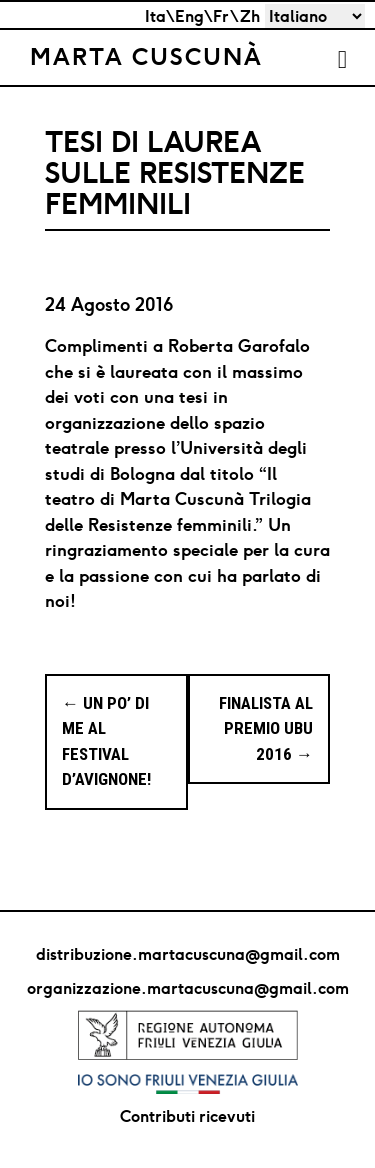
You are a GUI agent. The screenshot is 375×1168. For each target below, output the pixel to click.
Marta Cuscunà (146, 56)
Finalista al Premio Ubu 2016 (266, 728)
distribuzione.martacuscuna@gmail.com (188, 954)
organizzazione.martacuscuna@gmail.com (188, 988)
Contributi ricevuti (187, 1116)
